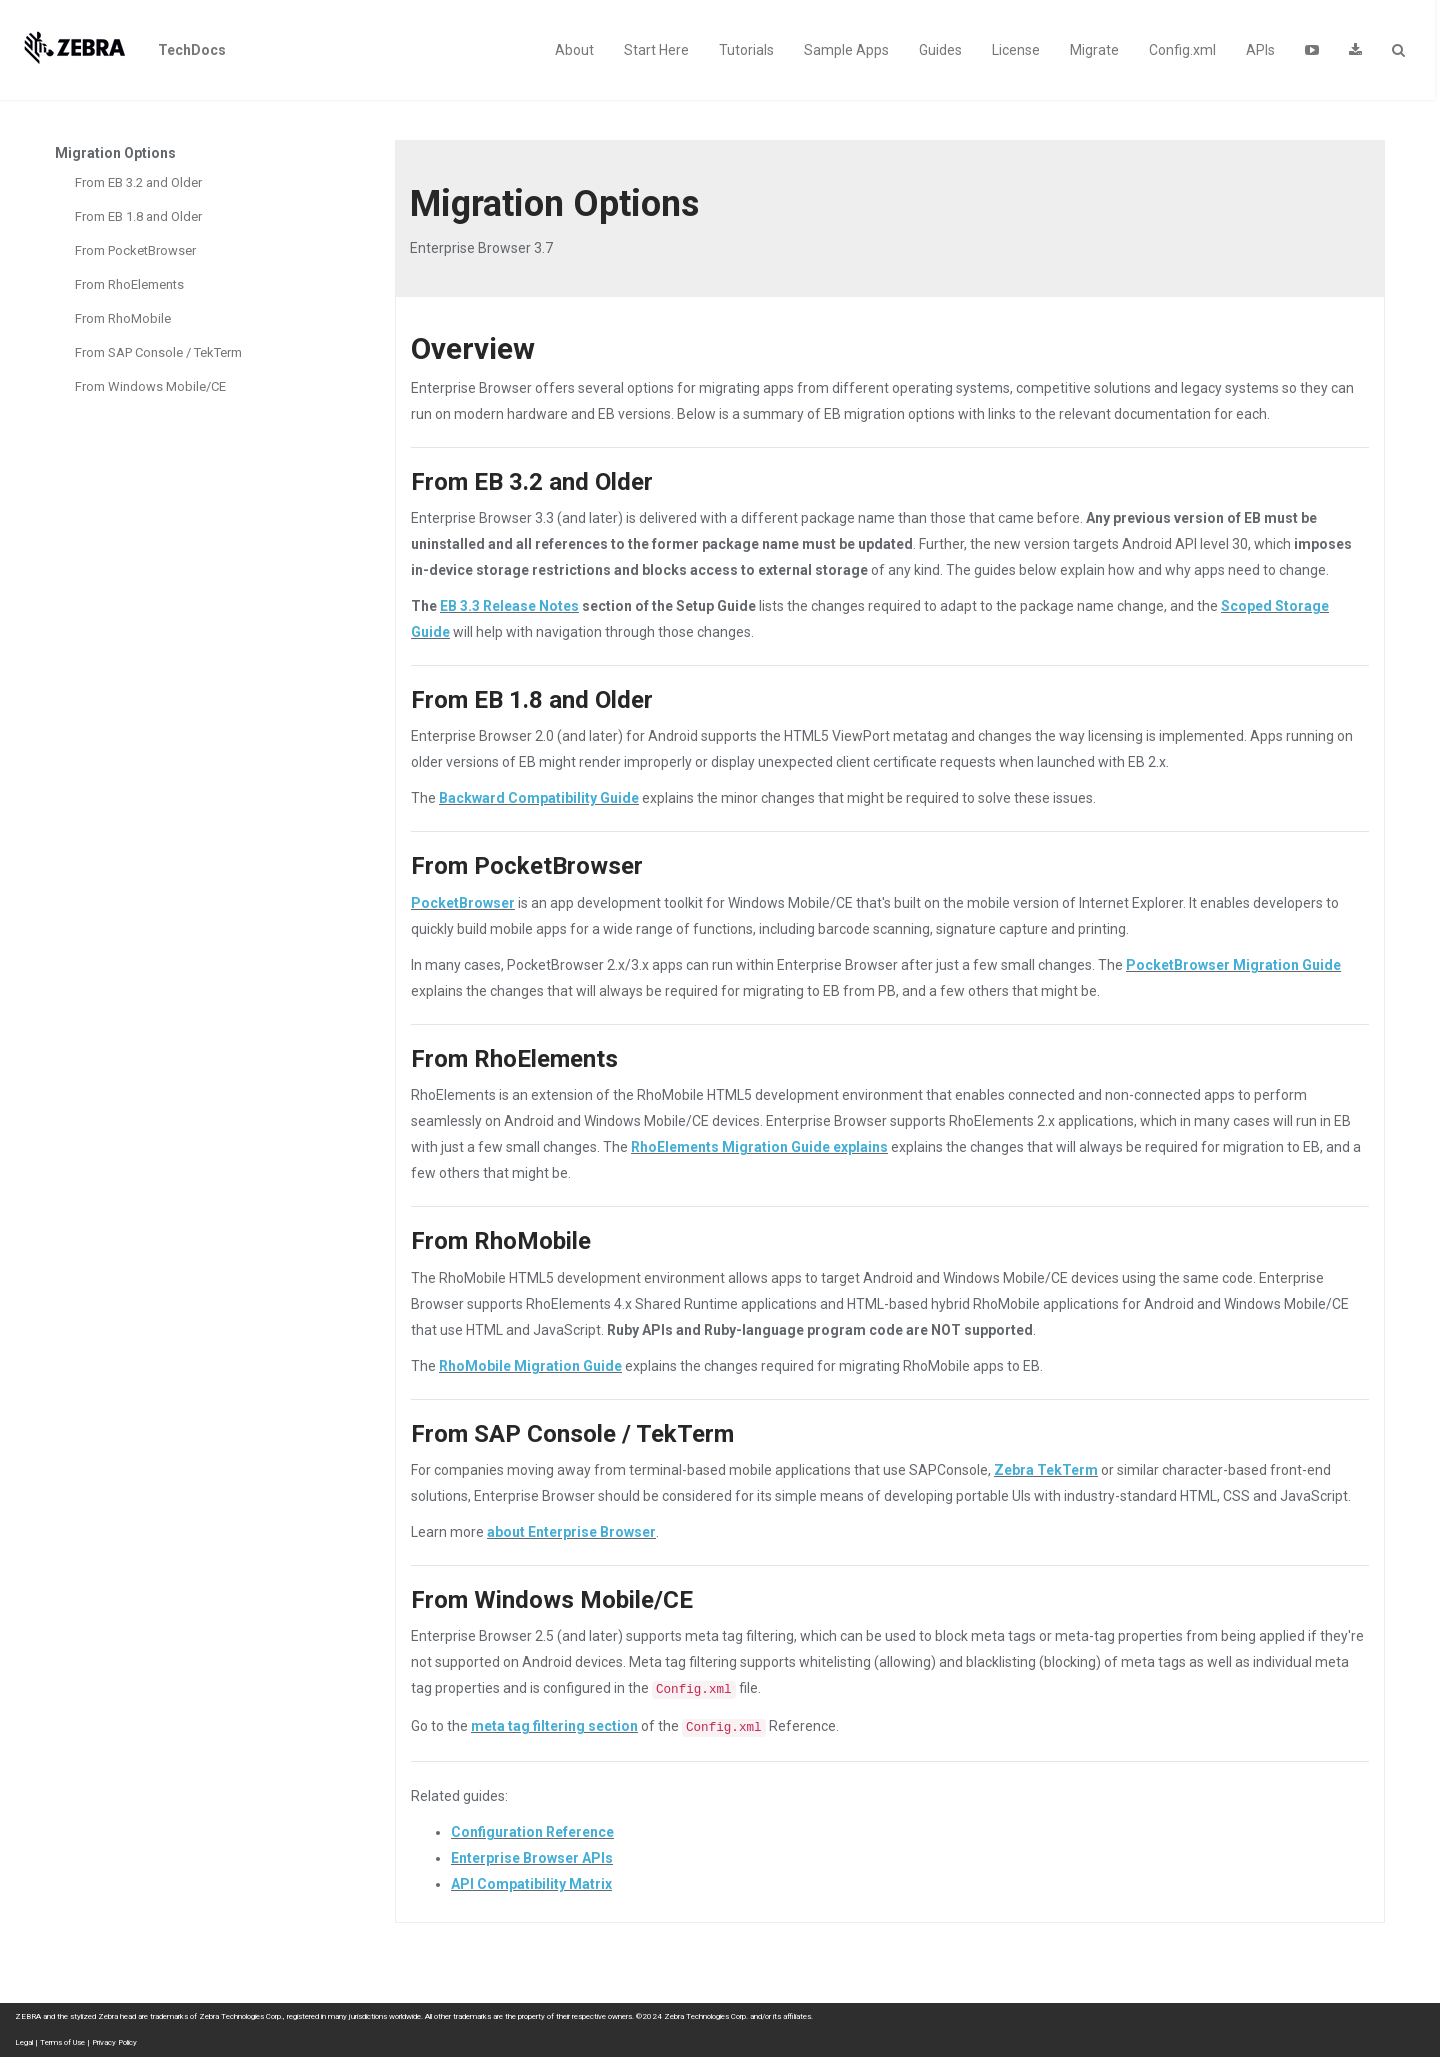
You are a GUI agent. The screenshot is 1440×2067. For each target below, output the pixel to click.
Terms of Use (62, 2042)
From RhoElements (129, 284)
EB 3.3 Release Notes (509, 606)
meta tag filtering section (554, 1726)
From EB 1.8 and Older (138, 216)
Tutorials (746, 50)
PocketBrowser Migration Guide (1233, 965)
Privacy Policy (114, 2042)
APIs (1260, 50)
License (1016, 50)
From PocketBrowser (135, 250)
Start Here (656, 50)
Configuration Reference (532, 1832)
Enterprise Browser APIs (532, 1858)
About (574, 50)
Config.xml (1182, 50)
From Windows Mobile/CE (150, 386)
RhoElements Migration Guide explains (759, 1147)
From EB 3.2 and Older (138, 182)
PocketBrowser (463, 903)
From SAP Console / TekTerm (158, 352)
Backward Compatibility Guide (539, 798)
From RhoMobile (123, 318)
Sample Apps (846, 50)
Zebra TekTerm (1046, 1470)
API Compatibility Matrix (531, 1884)
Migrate (1094, 50)
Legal (24, 2042)
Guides (940, 50)
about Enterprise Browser (571, 1532)
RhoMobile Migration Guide (530, 1366)
